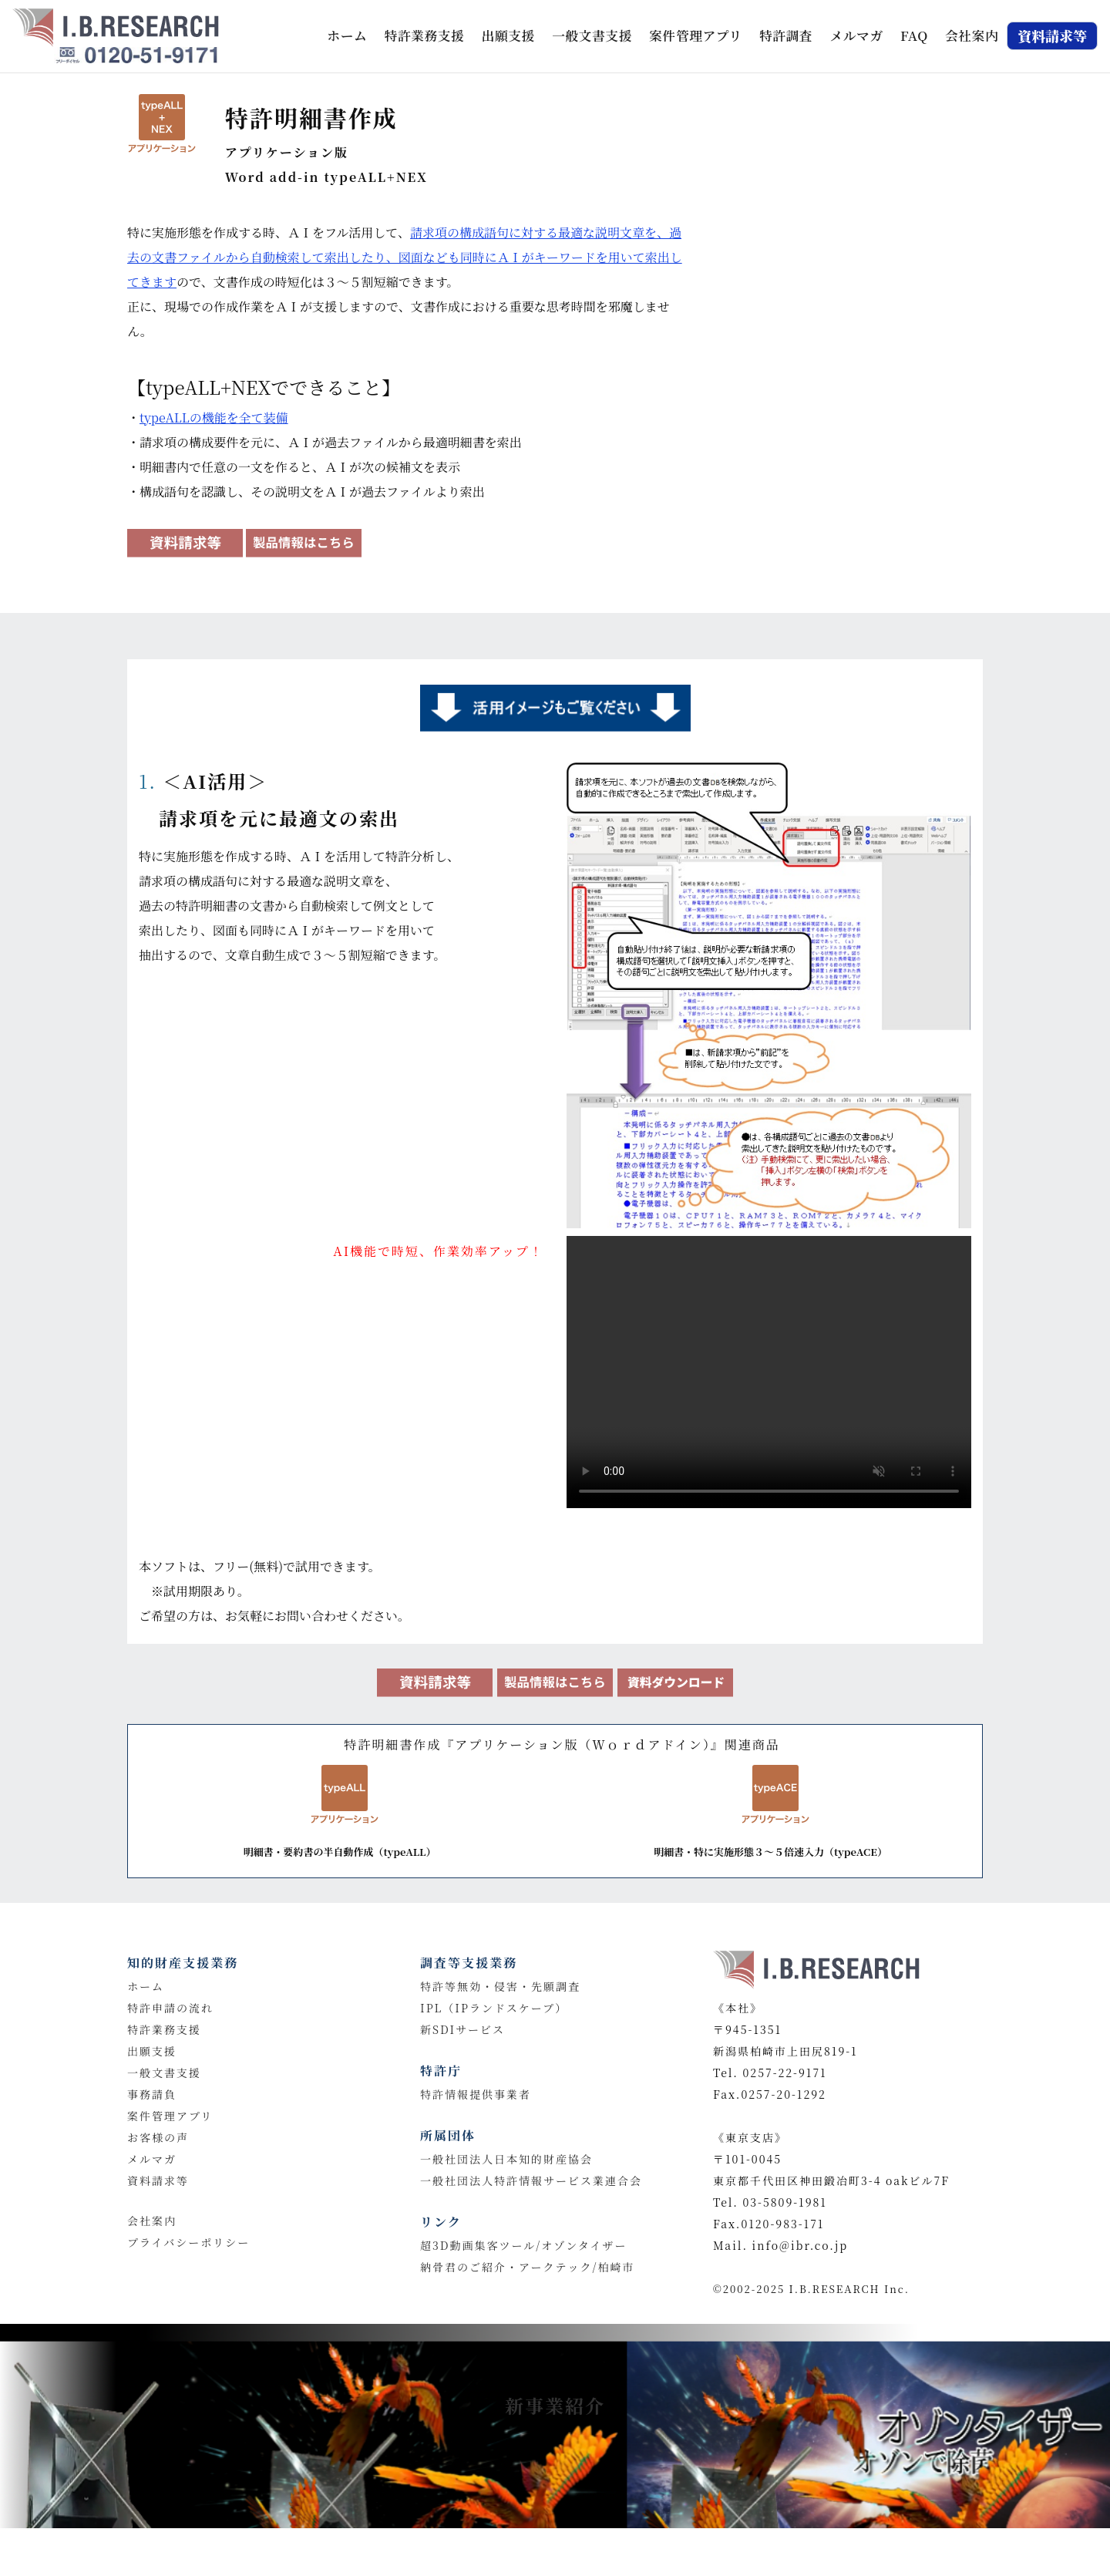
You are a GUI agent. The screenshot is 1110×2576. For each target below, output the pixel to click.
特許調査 (785, 35)
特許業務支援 (425, 35)
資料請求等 (158, 2180)
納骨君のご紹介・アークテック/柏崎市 (527, 2267)
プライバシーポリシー (188, 2242)
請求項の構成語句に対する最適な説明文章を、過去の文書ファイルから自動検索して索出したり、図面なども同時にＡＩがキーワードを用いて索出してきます (404, 257)
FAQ (914, 35)
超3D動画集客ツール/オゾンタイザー (523, 2245)
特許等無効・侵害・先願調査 (500, 1986)
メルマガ (856, 35)
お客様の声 (158, 2137)
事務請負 (152, 2094)
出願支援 (508, 35)
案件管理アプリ (695, 35)
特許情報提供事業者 (475, 2094)
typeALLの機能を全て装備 (214, 417)
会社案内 (971, 35)
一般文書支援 (592, 35)
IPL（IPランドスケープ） (493, 2007)
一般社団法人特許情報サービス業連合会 (531, 2180)
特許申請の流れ (170, 2007)
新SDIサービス (462, 2029)
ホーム (350, 33)
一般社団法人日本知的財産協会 (506, 2159)
